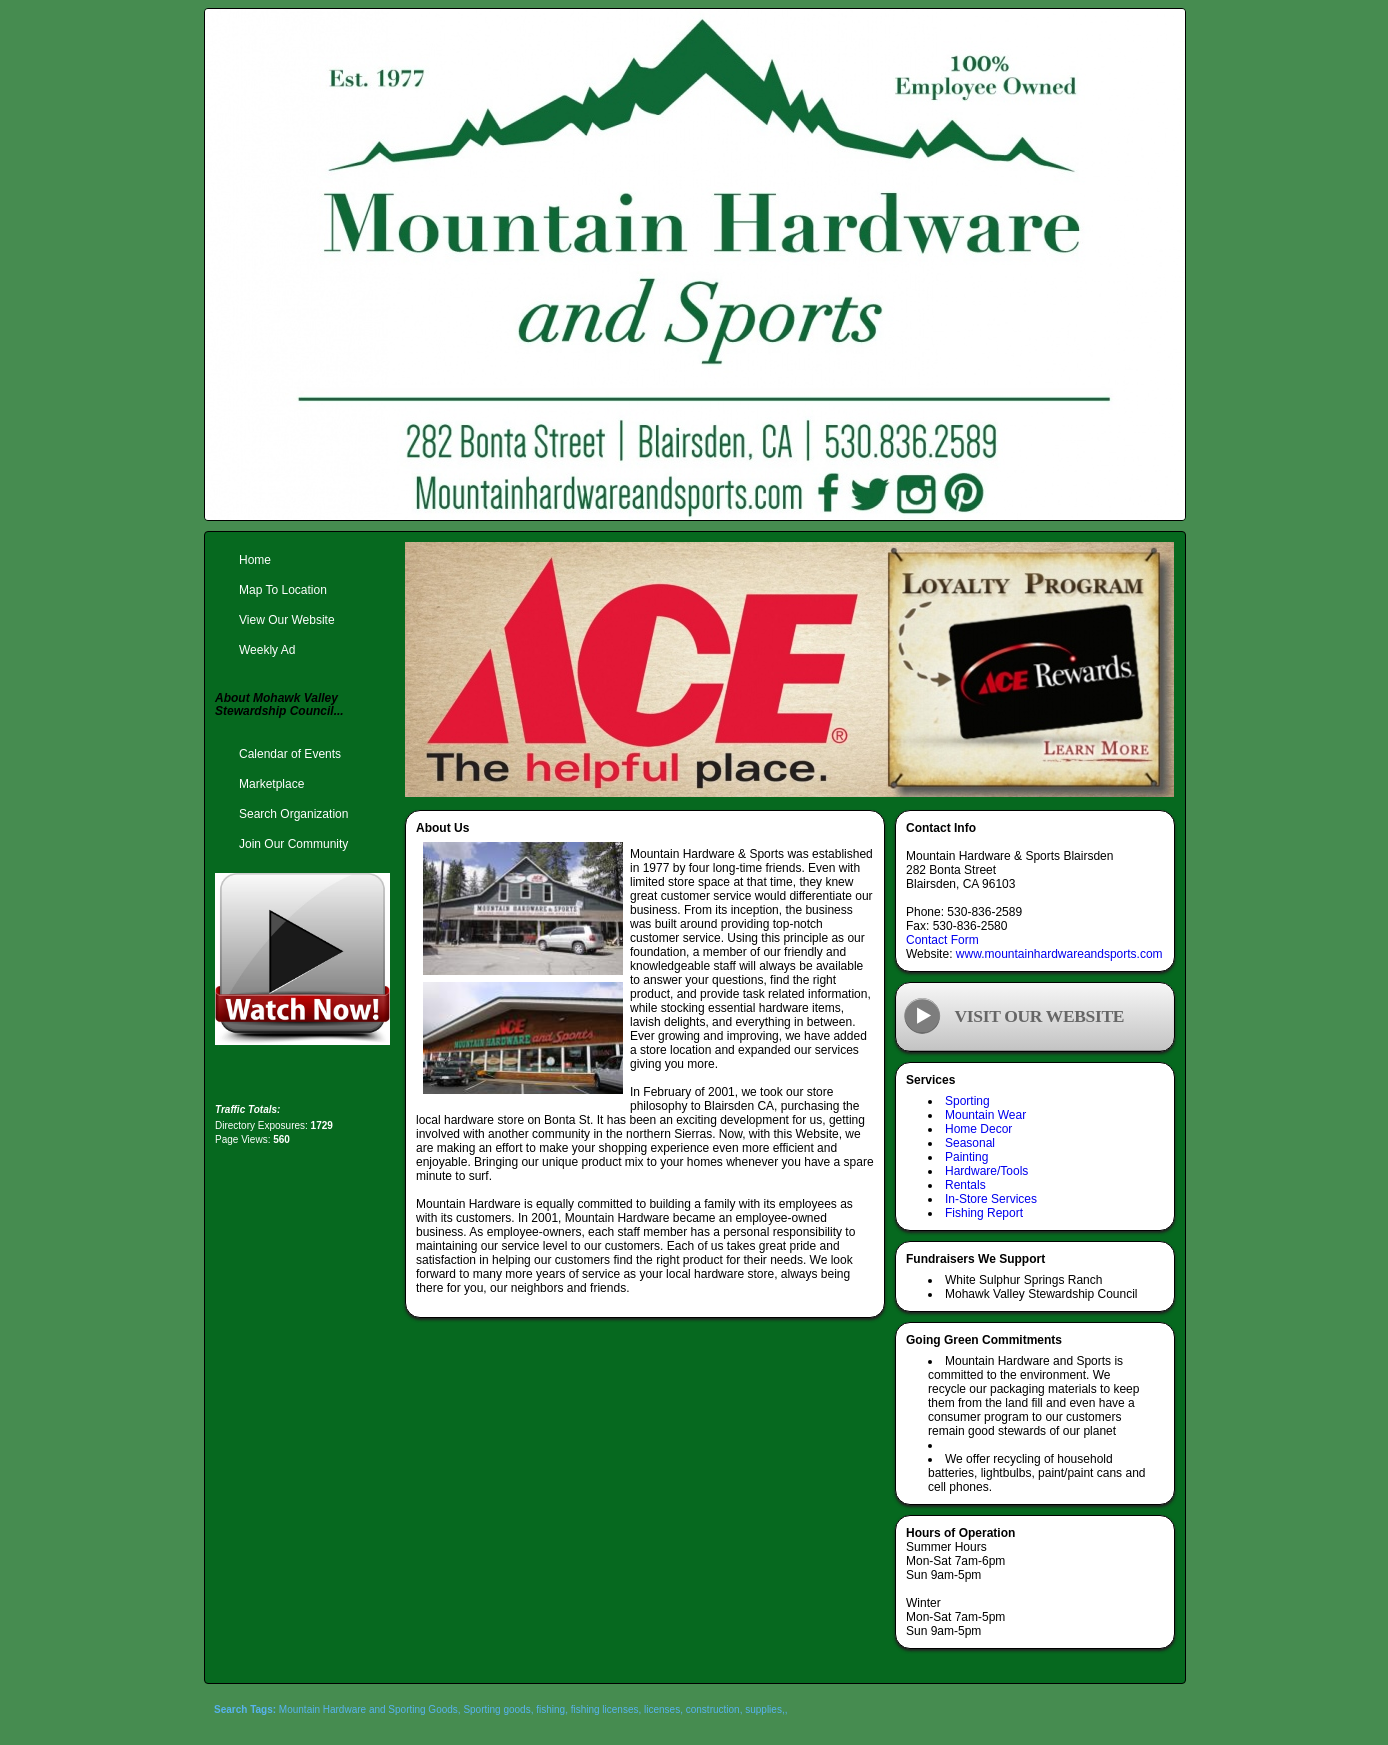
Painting (966, 1157)
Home (255, 560)
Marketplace (271, 784)
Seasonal (970, 1143)
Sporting (967, 1101)
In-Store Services (991, 1199)
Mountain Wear (985, 1115)
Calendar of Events (290, 754)
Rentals (965, 1185)
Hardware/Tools (986, 1171)
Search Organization (293, 814)
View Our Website (287, 620)
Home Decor (978, 1129)
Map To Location (283, 590)
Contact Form (942, 940)
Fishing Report (984, 1213)
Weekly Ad (267, 650)
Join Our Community (293, 844)
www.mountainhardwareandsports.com (1059, 954)
